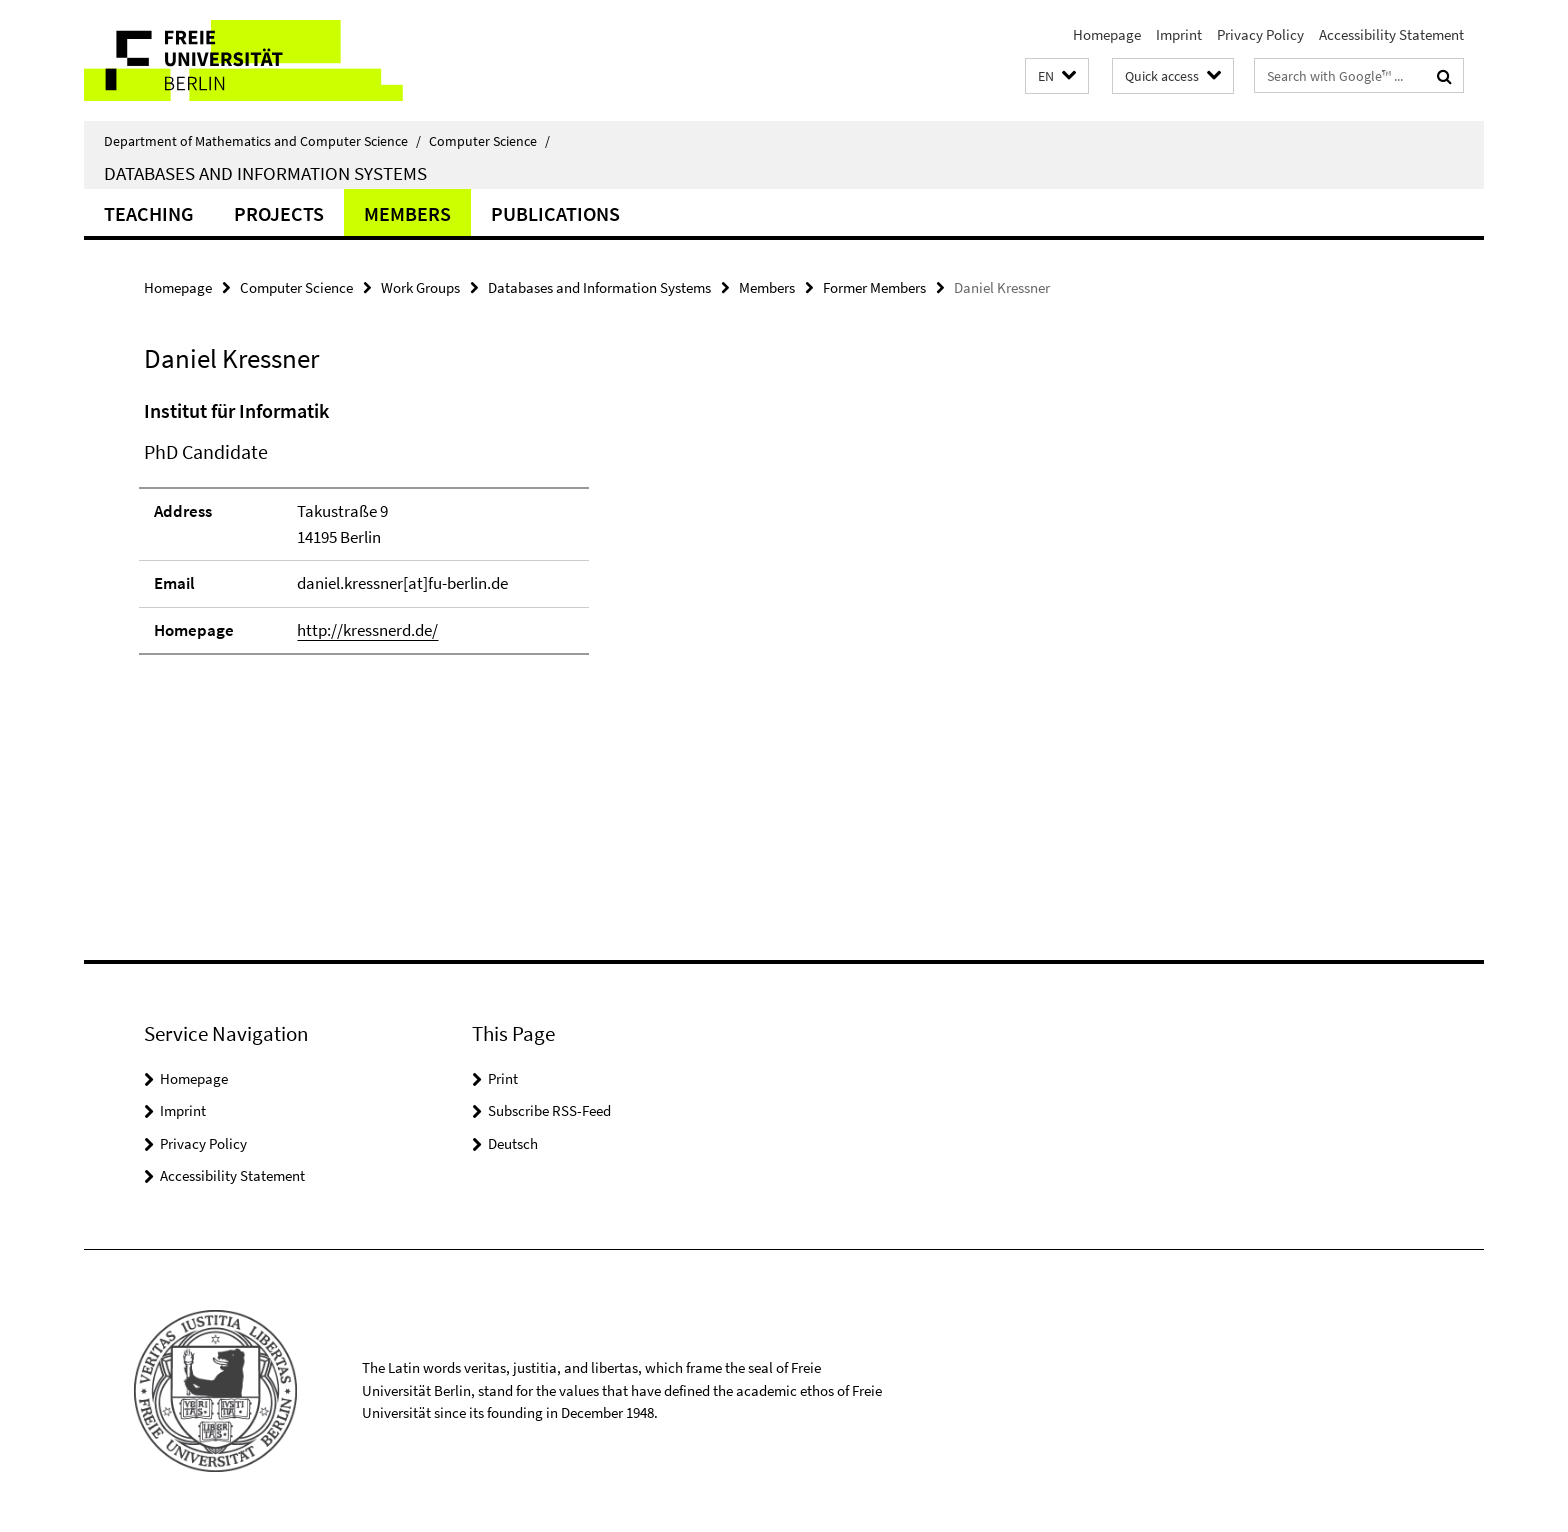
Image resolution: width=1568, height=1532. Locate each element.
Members (407, 213)
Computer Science (489, 141)
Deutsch (513, 1143)
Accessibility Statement (1391, 34)
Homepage (1107, 34)
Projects (279, 213)
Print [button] (503, 1078)
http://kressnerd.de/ (367, 630)
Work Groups (420, 287)
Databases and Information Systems (265, 173)
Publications (555, 213)
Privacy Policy (1260, 34)
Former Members (874, 287)
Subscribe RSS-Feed (549, 1110)
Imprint (1179, 34)
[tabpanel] (511, 580)
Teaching (149, 213)
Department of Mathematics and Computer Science (262, 141)
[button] (1057, 76)
